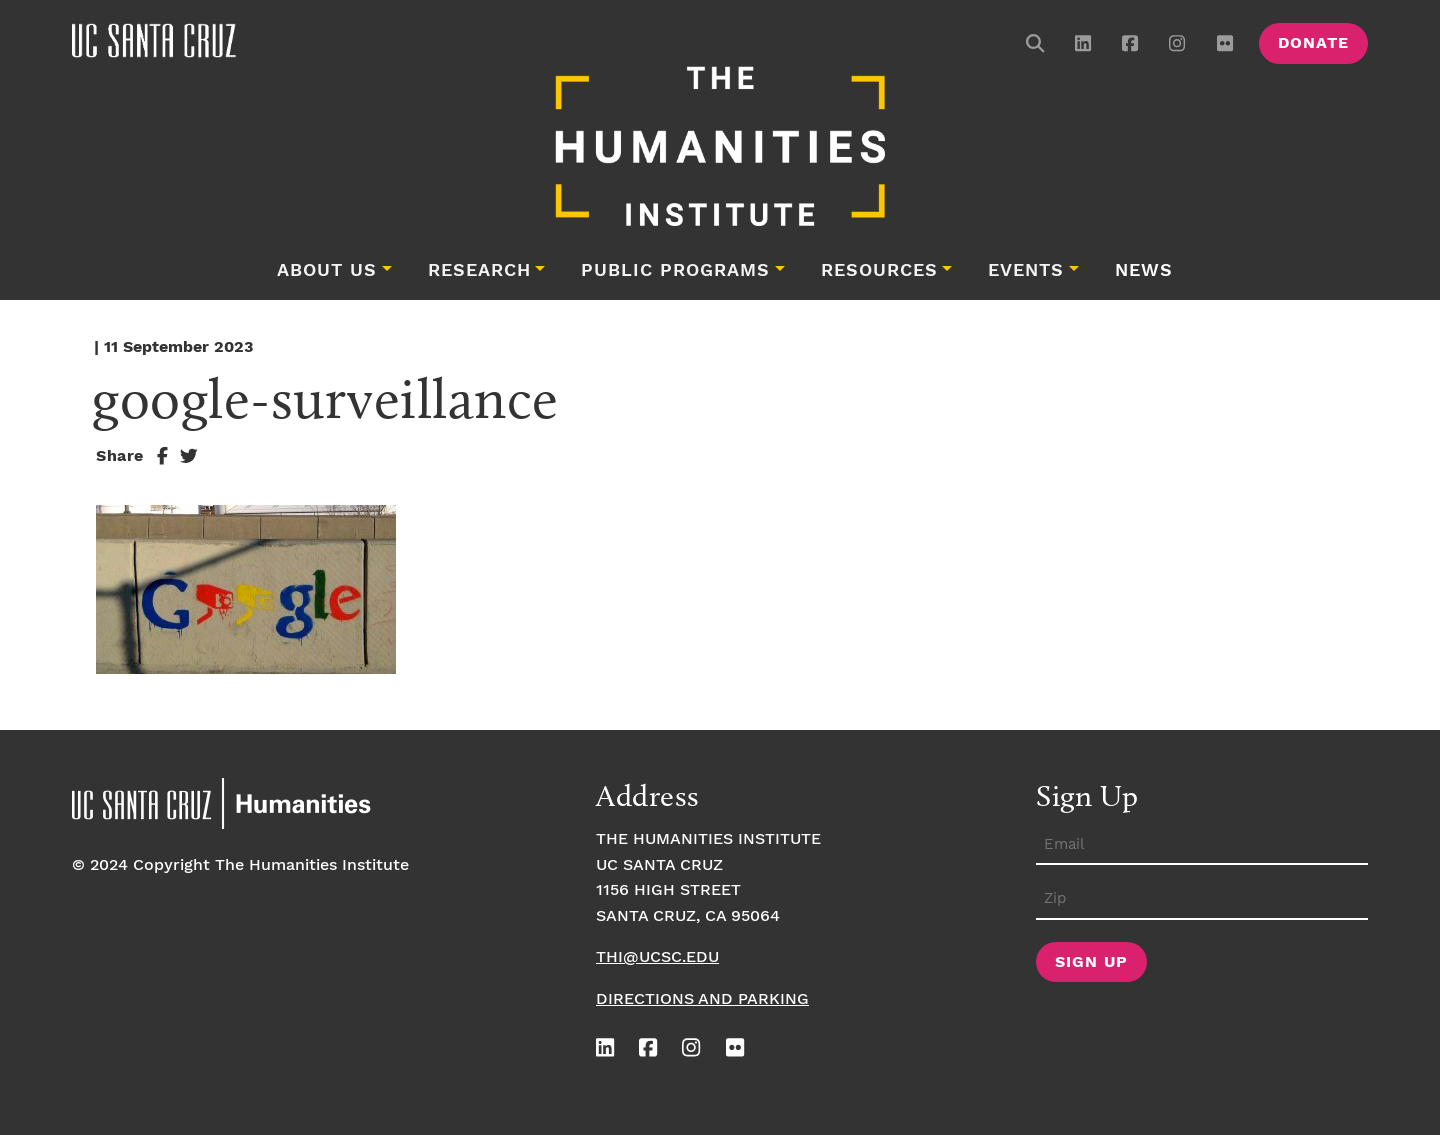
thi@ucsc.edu (657, 957)
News (1144, 271)
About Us (327, 271)
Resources (879, 271)
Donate (1313, 43)
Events (1026, 271)
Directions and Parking (702, 999)
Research (479, 271)
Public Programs (675, 271)
